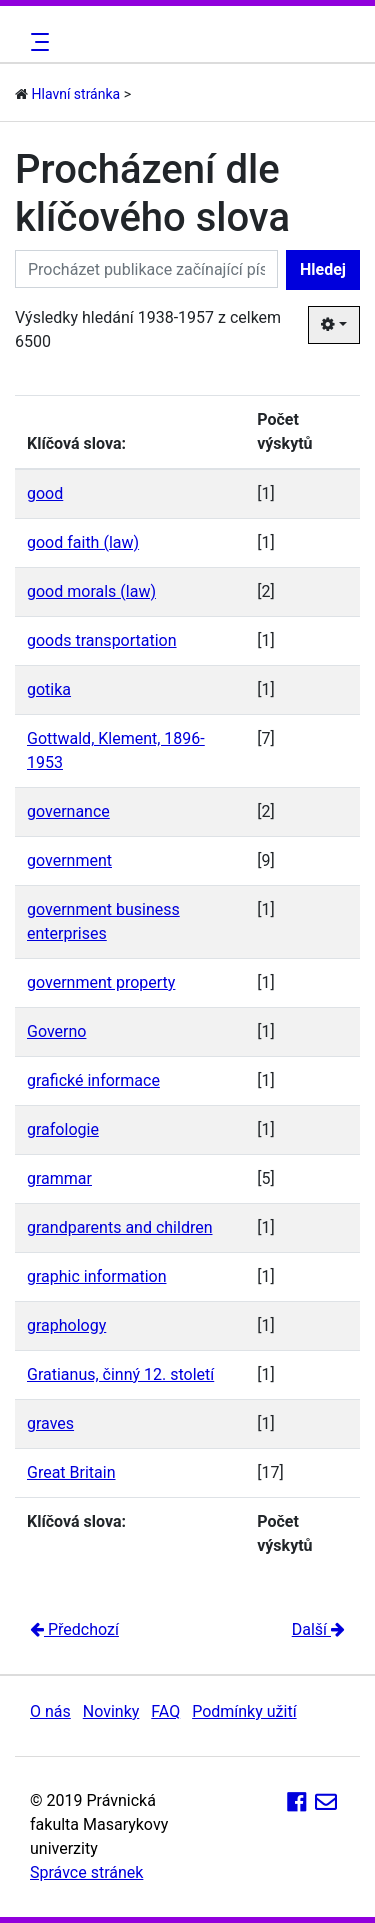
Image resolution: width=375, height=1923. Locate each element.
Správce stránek (86, 1872)
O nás (50, 1711)
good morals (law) (91, 591)
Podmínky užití (244, 1711)
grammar (59, 1178)
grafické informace (93, 1080)
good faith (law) (83, 542)
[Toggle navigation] (37, 42)
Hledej (323, 269)
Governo (56, 1031)
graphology (66, 1325)
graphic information (96, 1276)
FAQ (165, 1711)
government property (101, 982)
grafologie (63, 1129)
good (45, 493)
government (69, 860)
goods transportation (102, 640)
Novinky (111, 1711)
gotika (49, 689)
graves (50, 1423)
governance (68, 811)
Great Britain (71, 1472)
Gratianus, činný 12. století (120, 1374)
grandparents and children (120, 1227)
